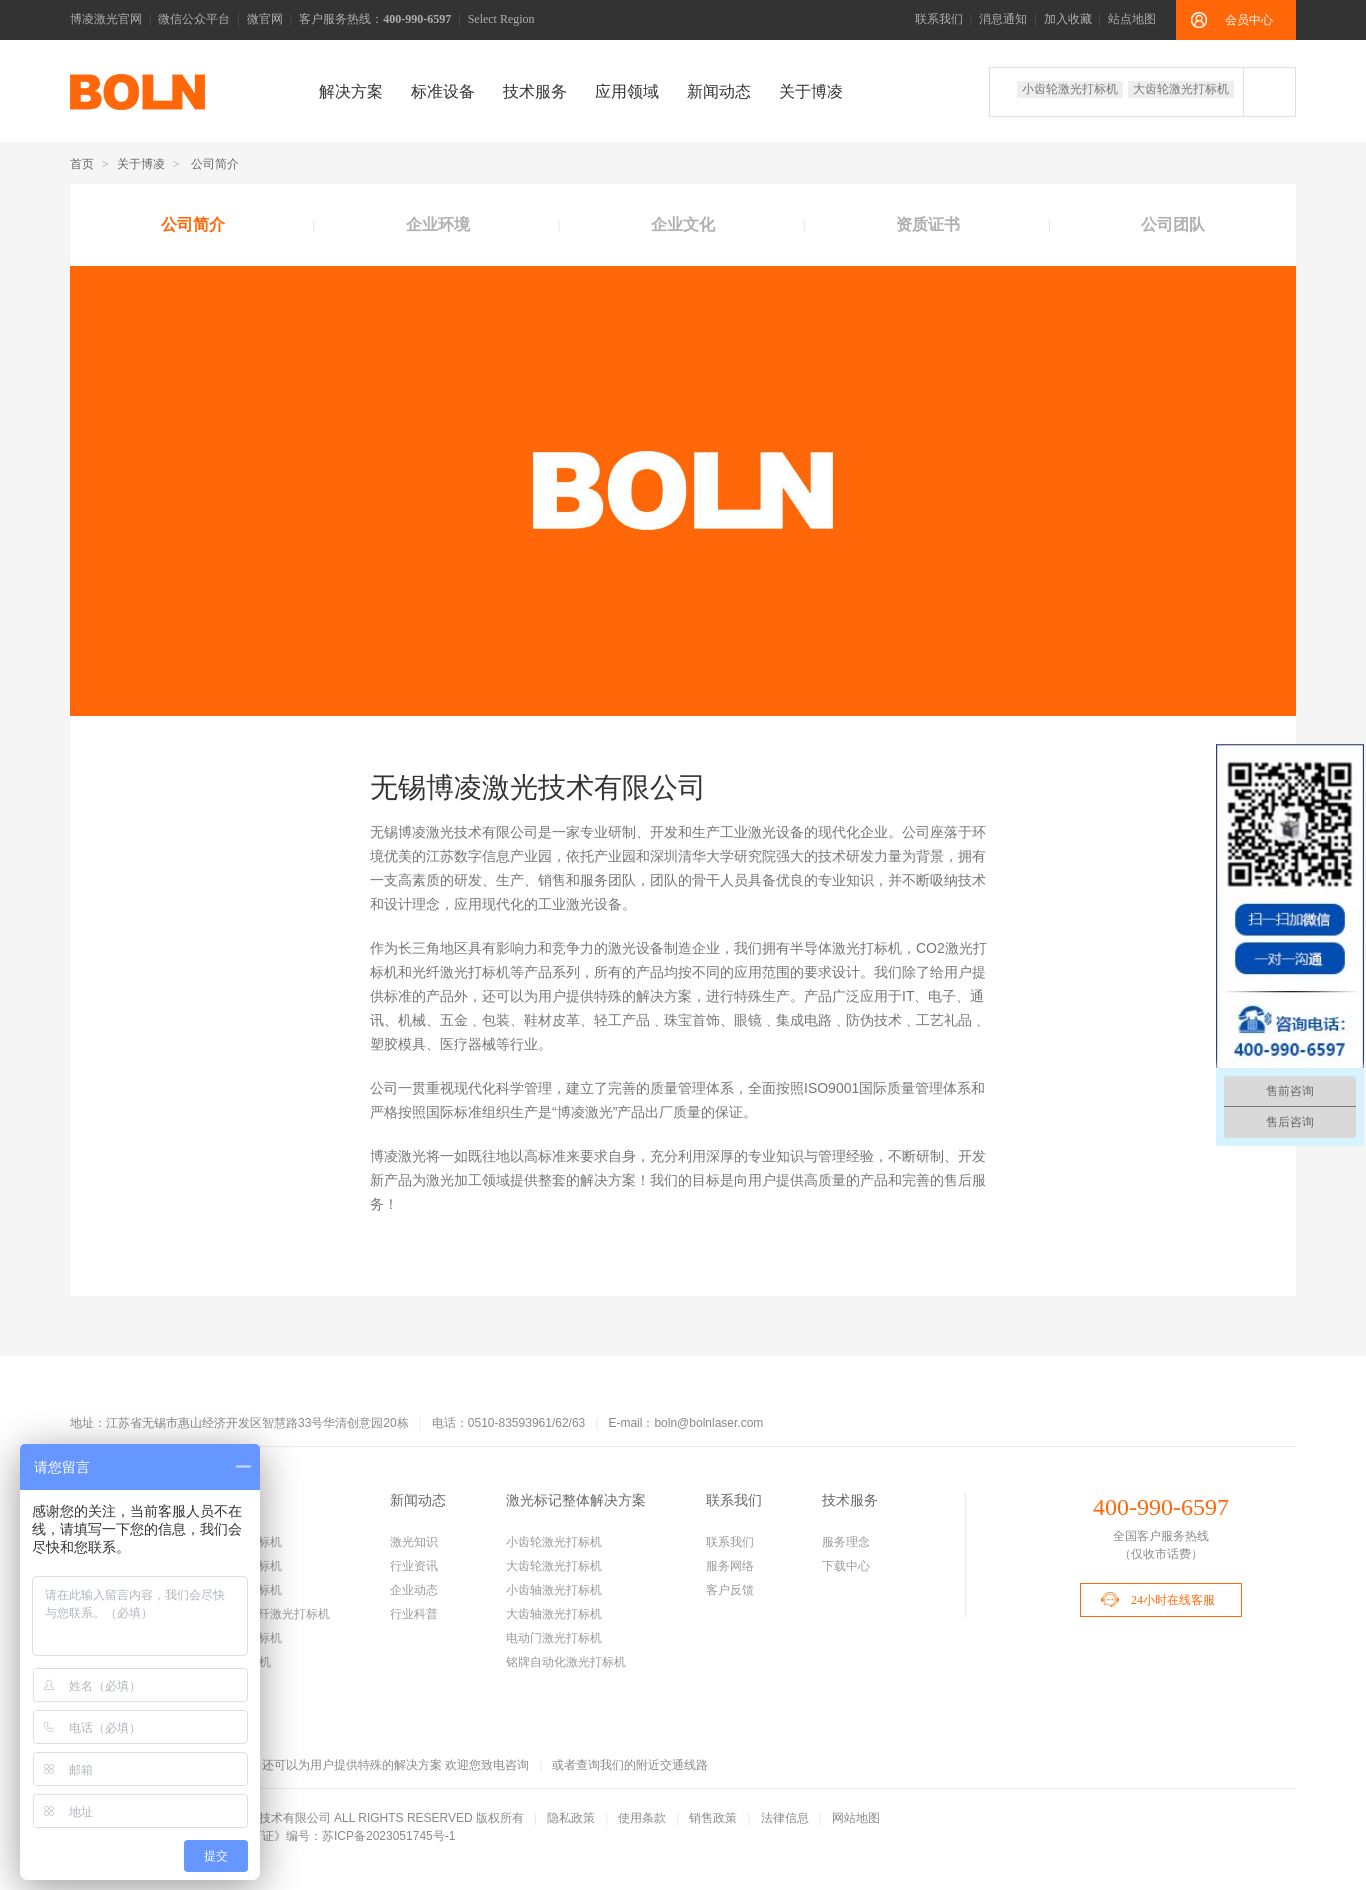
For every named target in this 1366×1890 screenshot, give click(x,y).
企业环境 (438, 224)
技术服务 (535, 91)
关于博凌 (811, 91)
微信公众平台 (194, 19)
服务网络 (730, 1566)
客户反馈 (730, 1590)
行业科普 (414, 1614)
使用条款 (642, 1818)
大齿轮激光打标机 (1181, 89)
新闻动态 (719, 91)
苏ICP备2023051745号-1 (388, 1836)
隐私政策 (571, 1818)
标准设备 (443, 91)
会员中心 (1249, 20)
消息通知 (1003, 19)
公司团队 (1173, 224)
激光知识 (414, 1542)
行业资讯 (414, 1566)
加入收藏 (1068, 19)
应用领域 (627, 91)
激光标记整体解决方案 (576, 1500)
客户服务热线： (375, 19)
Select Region (501, 19)
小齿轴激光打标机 (554, 1590)
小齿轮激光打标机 (1070, 89)
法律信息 (785, 1818)
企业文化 (683, 224)
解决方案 (351, 91)
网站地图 (856, 1818)
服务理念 (846, 1542)
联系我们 (939, 19)
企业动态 (414, 1590)
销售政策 (713, 1818)
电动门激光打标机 (554, 1638)
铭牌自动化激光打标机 (566, 1662)
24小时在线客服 (1173, 1600)
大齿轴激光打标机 (554, 1614)
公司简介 (193, 224)
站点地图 (1132, 19)
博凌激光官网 (106, 19)
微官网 (265, 19)
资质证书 (928, 224)
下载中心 (846, 1566)
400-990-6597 (1161, 1507)
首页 (82, 164)
